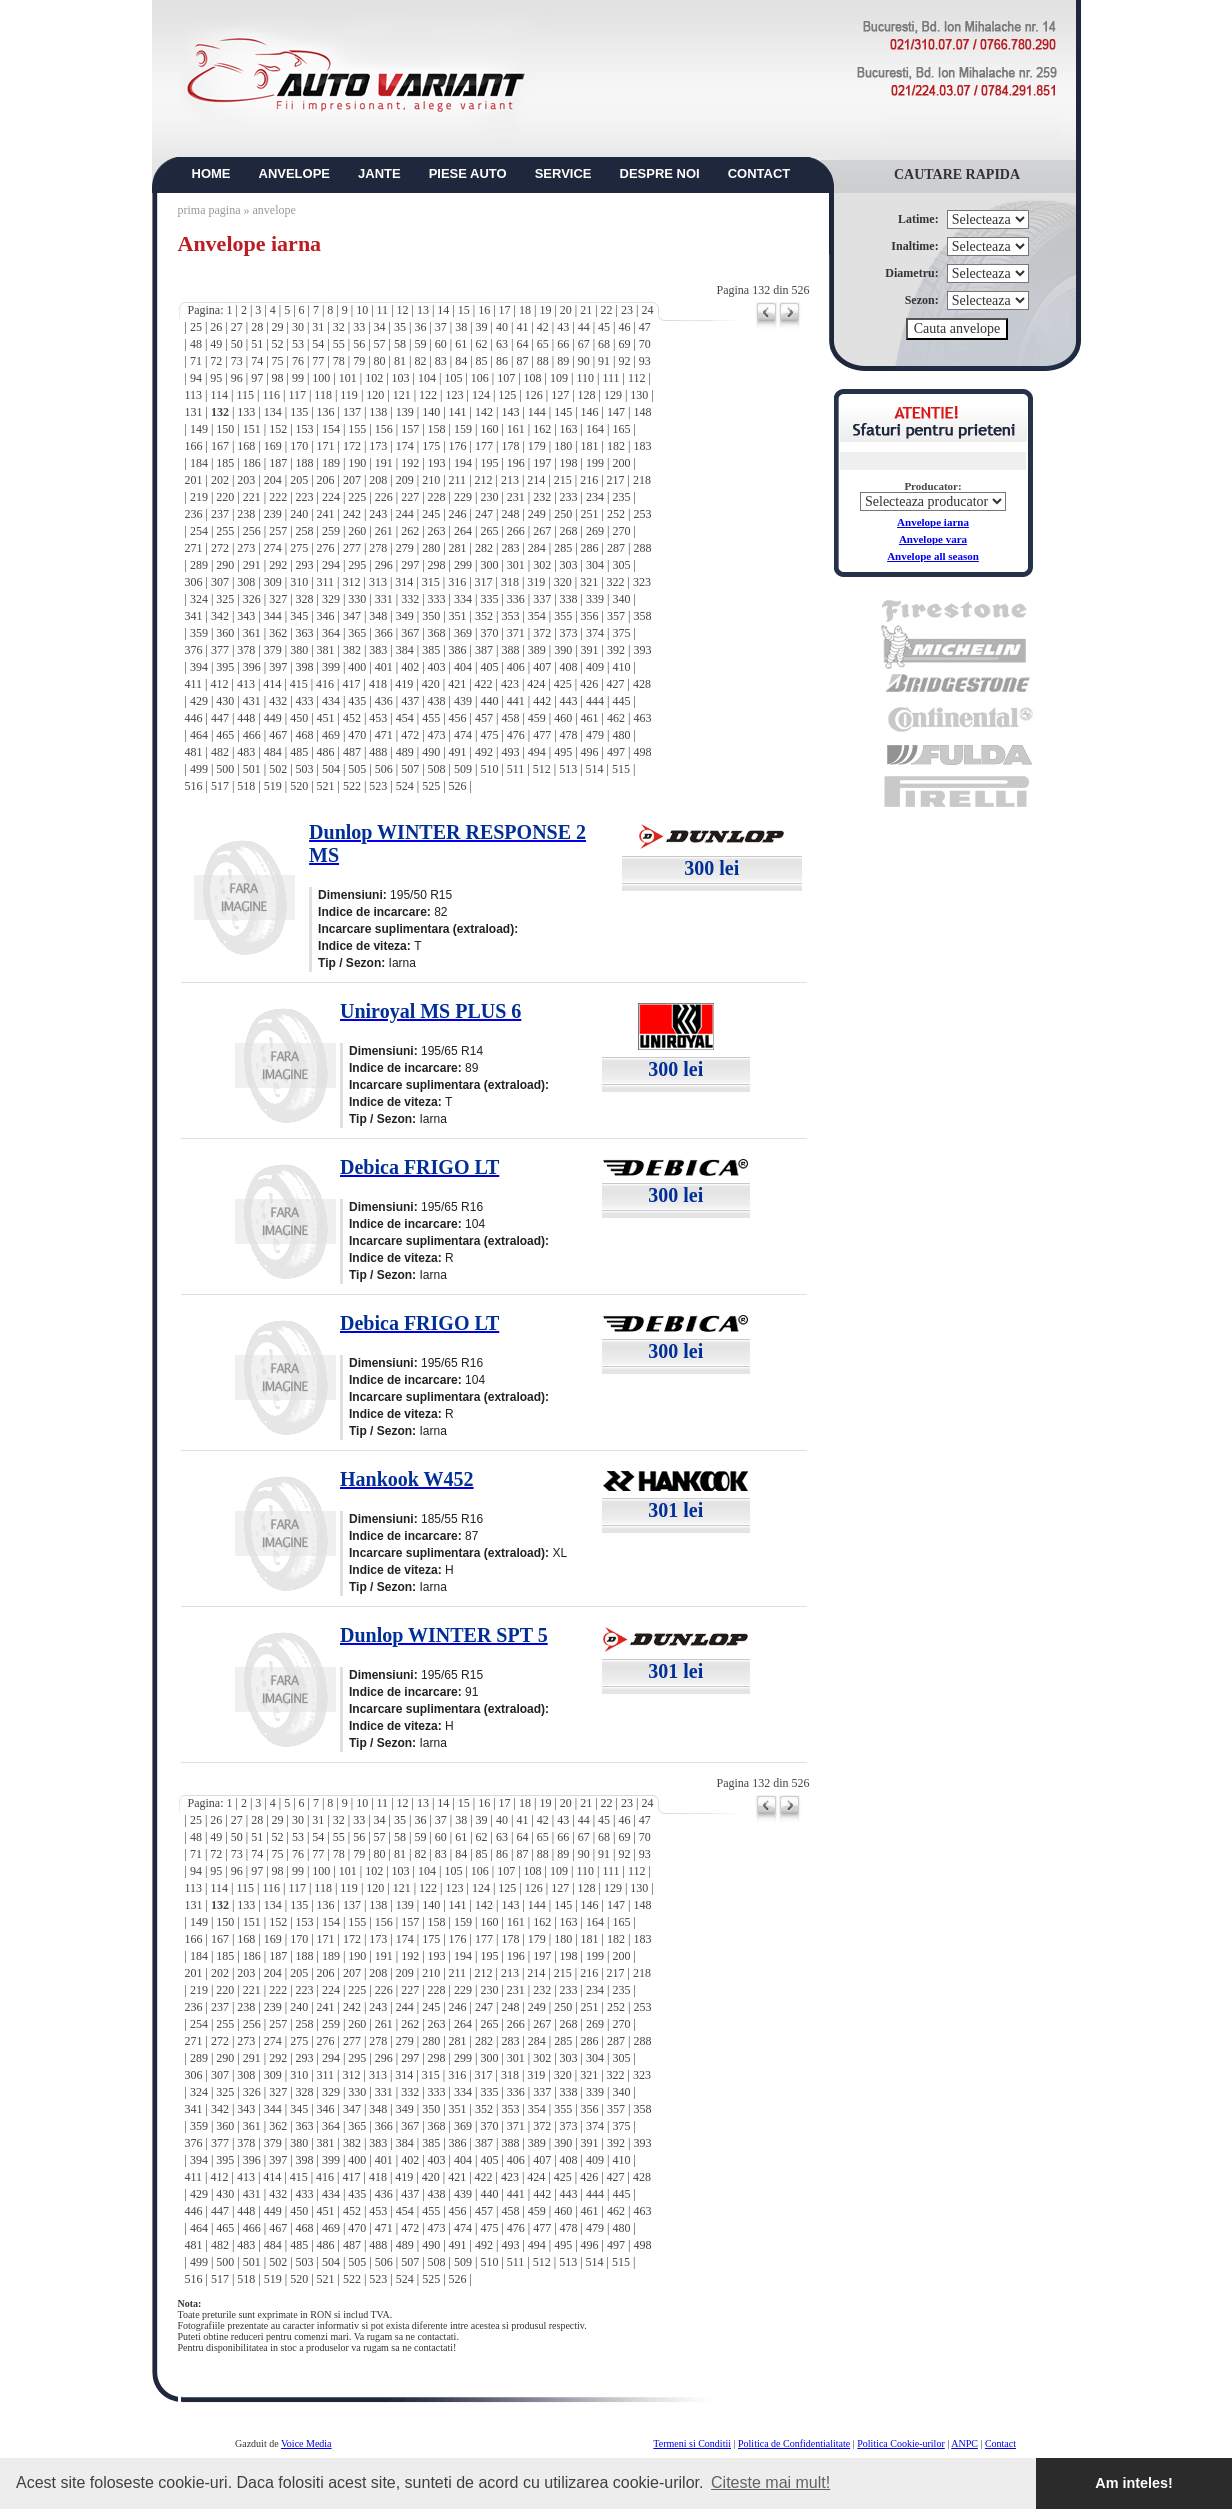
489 (405, 752)
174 (405, 446)
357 (616, 616)
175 (431, 446)
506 (384, 769)
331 (384, 599)
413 (246, 684)
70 (645, 344)
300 (489, 565)
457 (484, 718)
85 (482, 361)
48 (196, 344)
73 (237, 361)
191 (384, 463)
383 (378, 650)
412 (219, 684)
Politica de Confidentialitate (794, 2443)
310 (299, 582)
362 (278, 633)
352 (484, 616)
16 (484, 310)
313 (378, 582)
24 (647, 310)
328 (305, 599)
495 (563, 752)
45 (604, 327)
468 (305, 735)
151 (252, 429)
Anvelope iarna (933, 522)
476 (516, 735)
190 (357, 463)
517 (220, 786)
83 (441, 361)
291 (252, 565)
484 (273, 752)
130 (639, 395)
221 (252, 497)
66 (563, 344)
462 (616, 718)
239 (273, 514)
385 (431, 650)
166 (194, 446)
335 (489, 599)
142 (484, 412)
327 (278, 599)
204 (273, 480)
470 (357, 735)
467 (278, 735)
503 (305, 769)
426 (589, 684)
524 (405, 786)
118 (323, 395)
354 (537, 616)
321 (589, 582)
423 (510, 684)
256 (252, 531)
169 (273, 446)
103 (401, 378)
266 (516, 531)
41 (522, 327)
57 (380, 344)
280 (431, 548)
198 (569, 463)
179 (537, 446)
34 (380, 327)
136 (326, 412)
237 (220, 514)
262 (410, 531)
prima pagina (209, 210)
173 (378, 446)
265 (489, 531)
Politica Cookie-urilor (901, 2443)
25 (196, 327)
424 (536, 684)
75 (278, 361)
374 (595, 633)
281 (458, 548)
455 (431, 718)
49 (216, 344)
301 (516, 565)
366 (384, 633)
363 (305, 633)
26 (216, 327)
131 (194, 412)
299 (463, 565)
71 (196, 361)
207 (352, 480)
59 (420, 344)
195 (489, 463)
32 (339, 327)
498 (642, 752)
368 (437, 633)
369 (463, 633)
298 (437, 565)
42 (543, 327)
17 (505, 310)
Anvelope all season (933, 556)
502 (278, 769)
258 (305, 531)
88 (543, 361)
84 (461, 361)
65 (543, 344)
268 (569, 531)
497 (616, 752)
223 (305, 497)
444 (595, 701)
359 (199, 633)
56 (359, 344)
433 (305, 701)
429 (199, 701)
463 (642, 718)
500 (225, 769)
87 (522, 361)
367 (410, 633)
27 (237, 327)
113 (194, 395)
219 (199, 497)
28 (257, 327)
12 (403, 310)
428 (642, 684)
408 (569, 667)
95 (216, 378)
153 (305, 429)
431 (252, 701)
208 (378, 480)
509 (463, 769)
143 (510, 412)
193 (437, 463)
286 (590, 548)
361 (252, 633)
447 (220, 718)
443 (569, 701)
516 (194, 786)
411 (194, 684)
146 (590, 412)
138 (378, 412)
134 (273, 412)
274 (273, 548)
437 (410, 701)
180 (563, 446)
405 (489, 667)
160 (489, 429)
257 (278, 531)
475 (489, 735)
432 (278, 701)
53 (298, 344)
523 (378, 786)
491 (458, 752)
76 (298, 361)
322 (616, 582)
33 (359, 327)
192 (410, 463)
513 (568, 769)
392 (616, 650)
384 (405, 650)
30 (298, 327)
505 (357, 769)
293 (305, 565)
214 (536, 480)
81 (400, 361)
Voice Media (306, 2443)
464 (199, 735)
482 (220, 752)
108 (533, 378)
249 (537, 514)
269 (595, 531)
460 (563, 718)
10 (362, 310)
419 (404, 684)
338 (569, 599)
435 (357, 701)
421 (457, 684)
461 (590, 718)
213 (510, 480)
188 (305, 463)
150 (225, 429)
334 (463, 599)
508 (437, 769)
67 (584, 344)
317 (484, 582)
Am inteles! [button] (1134, 2483)
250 (563, 514)
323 (642, 582)
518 (246, 786)
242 (352, 514)
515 (621, 769)
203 (246, 480)
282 (484, 548)
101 (348, 378)
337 (542, 599)
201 (194, 480)
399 (331, 667)
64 (522, 344)
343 (246, 616)
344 (273, 616)
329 (331, 599)
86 (502, 361)
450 (299, 718)
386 (458, 650)
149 (199, 429)
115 (245, 395)
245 (431, 514)
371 (516, 633)
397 (278, 667)
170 (299, 446)
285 (563, 548)
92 (624, 361)
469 (331, 735)
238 (246, 514)
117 (297, 395)
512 (542, 769)
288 (642, 548)
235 (621, 497)
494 (537, 752)
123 (455, 395)
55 (339, 344)
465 (225, 735)
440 (489, 701)
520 (299, 786)
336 (516, 599)
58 (400, 344)
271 (194, 548)
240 (299, 514)
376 (194, 650)
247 (484, 514)
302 (542, 565)
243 (378, 514)
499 (199, 769)
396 (252, 667)
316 (457, 582)
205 (299, 480)
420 (431, 684)
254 (199, 531)
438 (437, 701)
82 (420, 361)
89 (563, 361)
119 (349, 395)
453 (378, 718)
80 (380, 361)
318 (510, 582)
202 (220, 480)
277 (352, 548)
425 (563, 684)
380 (299, 650)
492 (484, 752)
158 (437, 429)
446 (194, 718)
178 (510, 446)
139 (405, 412)
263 (437, 531)
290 (225, 565)
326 (252, 599)
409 (595, 667)
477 (542, 735)
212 (484, 480)
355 (563, 616)
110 (585, 378)
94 (196, 378)
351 (458, 616)
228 (437, 497)
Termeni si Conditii (692, 2443)
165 (621, 429)
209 (405, 480)
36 (420, 327)
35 (400, 327)
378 (246, 650)
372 (542, 633)
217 (616, 480)
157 (410, 429)
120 (375, 395)
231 (516, 497)
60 (441, 344)
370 (489, 633)
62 (482, 344)
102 (374, 378)
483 (246, 752)
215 (563, 480)
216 (589, 480)
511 (516, 769)
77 (318, 361)
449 (273, 718)
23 (627, 310)
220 (225, 497)
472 (410, 735)
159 (463, 429)
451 (326, 718)
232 (542, 497)
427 (616, 684)
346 (326, 616)
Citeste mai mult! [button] (770, 2482)
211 (458, 480)
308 (246, 582)
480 (621, 735)
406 (516, 667)
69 (624, 344)
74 (257, 361)
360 (225, 633)
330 (357, 599)
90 (584, 361)
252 (616, 514)
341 (194, 616)
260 (357, 531)
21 (586, 310)
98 (278, 378)
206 (326, 480)
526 (458, 786)
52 (278, 344)
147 (616, 412)
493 (510, 752)
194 (463, 463)
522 (352, 786)
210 (431, 480)
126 (534, 395)
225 (357, 497)
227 (410, 497)
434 (331, 701)
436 (384, 701)
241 (326, 514)
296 (384, 565)
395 (225, 667)
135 (299, 412)
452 (352, 718)
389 (537, 650)
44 (584, 327)
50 (237, 344)
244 (405, 514)
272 (220, 548)
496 (590, 752)
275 (299, 548)
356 (590, 616)
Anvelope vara (933, 539)
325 (225, 599)
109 (559, 378)
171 (326, 446)
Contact (1000, 2443)
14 (443, 310)
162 (542, 429)
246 (458, 514)
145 (563, 412)
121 (402, 395)
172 (352, 446)
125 (507, 395)
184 (199, 463)
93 (645, 361)
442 (542, 701)
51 (257, 344)
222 (278, 497)
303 (569, 565)
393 (642, 650)
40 (502, 327)
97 (257, 378)
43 (563, 327)
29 (278, 327)
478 (569, 735)
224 (331, 497)
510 (489, 769)
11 (383, 310)
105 (453, 378)
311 (326, 582)
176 (458, 446)
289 (199, 565)
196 (516, 463)
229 (463, 497)
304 (595, 565)
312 (352, 582)
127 (560, 395)
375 (621, 633)
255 (225, 531)
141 (458, 412)
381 (326, 650)
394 (199, 667)
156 (384, 429)
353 (510, 616)
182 (616, 446)
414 (272, 684)
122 (428, 395)
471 (384, 735)
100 (321, 378)
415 (299, 684)
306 (194, 582)
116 (271, 395)
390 (563, 650)
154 (331, 429)
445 (621, 701)
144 (537, 412)
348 (378, 616)
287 (616, 548)
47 (645, 327)
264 (463, 531)
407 (542, 667)
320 (563, 582)
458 (510, 718)
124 (481, 395)
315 (431, 582)
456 (458, 718)
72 (216, 361)
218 (642, 480)
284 (537, 548)
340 (621, 599)
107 (506, 378)
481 (194, 752)
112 (637, 378)
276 (326, 548)
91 (604, 361)
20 (566, 310)
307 (220, 582)
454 (405, 718)
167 (220, 446)
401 (384, 667)
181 (590, 446)
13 (423, 310)
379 (273, 650)
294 (331, 565)
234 (595, 497)
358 (642, 616)
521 (326, 786)
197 (542, 463)
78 (339, 361)
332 (410, 599)
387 (484, 650)
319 (536, 582)
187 (278, 463)
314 (404, 582)
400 (357, 667)
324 (199, 599)
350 (431, 616)
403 (437, 667)
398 (305, 667)
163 (569, 429)
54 (318, 344)
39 (482, 327)
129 (613, 395)
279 (405, 548)
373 (569, 633)
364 (331, 633)
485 (299, 752)
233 (569, 497)
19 (545, 310)
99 (298, 378)
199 (595, 463)
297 (410, 565)
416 (325, 684)
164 (595, 429)
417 (352, 684)
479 (595, 735)
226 (384, 497)
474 (463, 735)
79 (359, 361)
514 (595, 769)
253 (642, 514)
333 (437, 599)
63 (502, 344)
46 (624, 327)
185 (225, 463)
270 (621, 531)
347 (352, 616)
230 (489, 497)
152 (278, 429)
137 (352, 412)
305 (621, 565)
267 (542, 531)
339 (595, 599)
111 (610, 378)
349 (405, 616)
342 (220, 616)
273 (246, 548)
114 (219, 395)
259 (331, 531)
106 (480, 378)
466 (252, 735)
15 (464, 310)
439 (463, 701)
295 (357, 565)
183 (642, 446)
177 (484, 446)
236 (194, 514)
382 (352, 650)
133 (246, 412)
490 (431, 752)
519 (273, 786)
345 (299, 616)
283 (510, 548)
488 (378, 752)
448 (246, 718)
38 (461, 327)
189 (331, 463)
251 (590, 514)
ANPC (964, 2443)
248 (510, 514)
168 (246, 446)
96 (237, 378)
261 (384, 531)
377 (220, 650)
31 (318, 327)
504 (331, 769)
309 (273, 582)
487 (352, 752)
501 (252, 769)
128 (587, 395)
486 (326, 752)
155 (357, 429)
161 (516, 429)
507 (410, 769)
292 (278, 565)
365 (357, 633)
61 (461, 344)
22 (607, 310)
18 (525, 310)
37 (441, 327)
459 (537, 718)
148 (642, 412)
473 (437, 735)
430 (225, 701)
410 (621, 667)
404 (463, 667)
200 (621, 463)
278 (378, 548)
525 (431, 786)
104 (427, 378)
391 (590, 650)
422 (484, 684)
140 (431, 412)
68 (604, 344)
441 (516, 701)
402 (410, 667)
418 (378, 684)
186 (252, 463)
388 (510, 650)
